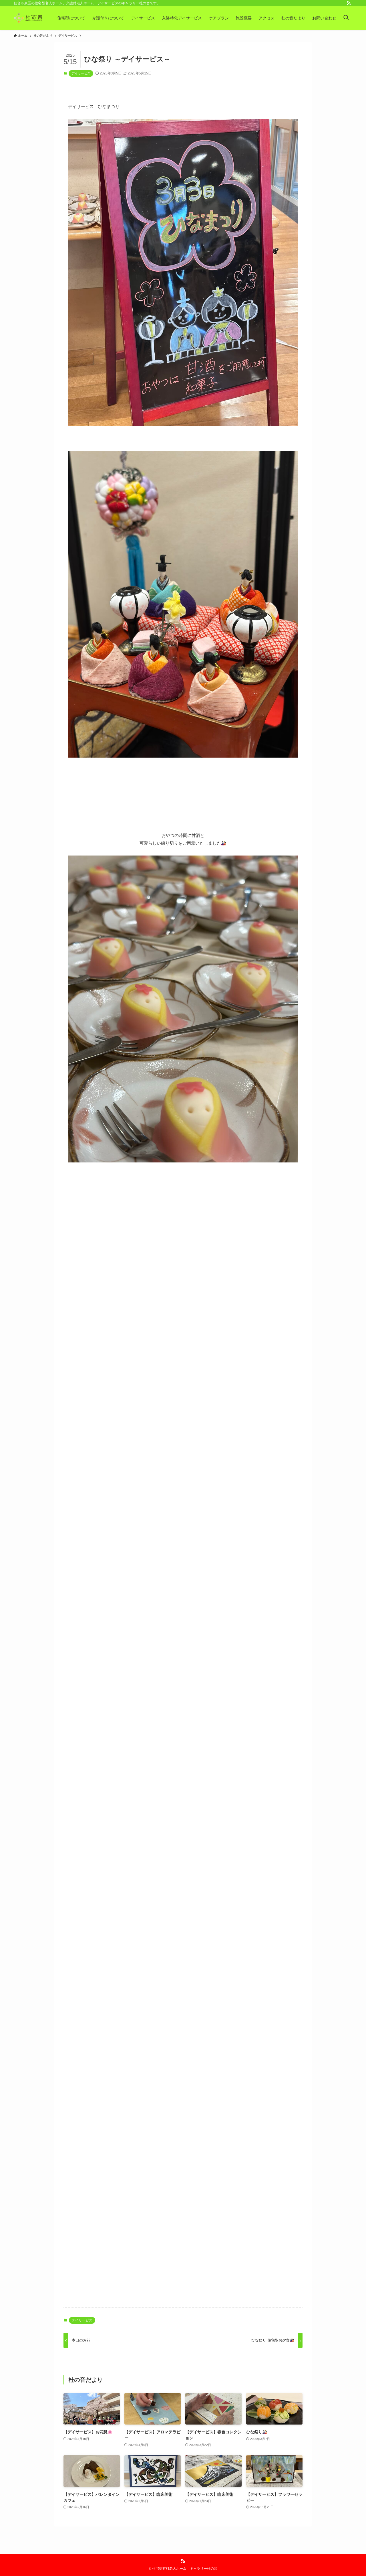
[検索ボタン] (346, 18)
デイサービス (80, 73)
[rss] (348, 3)
